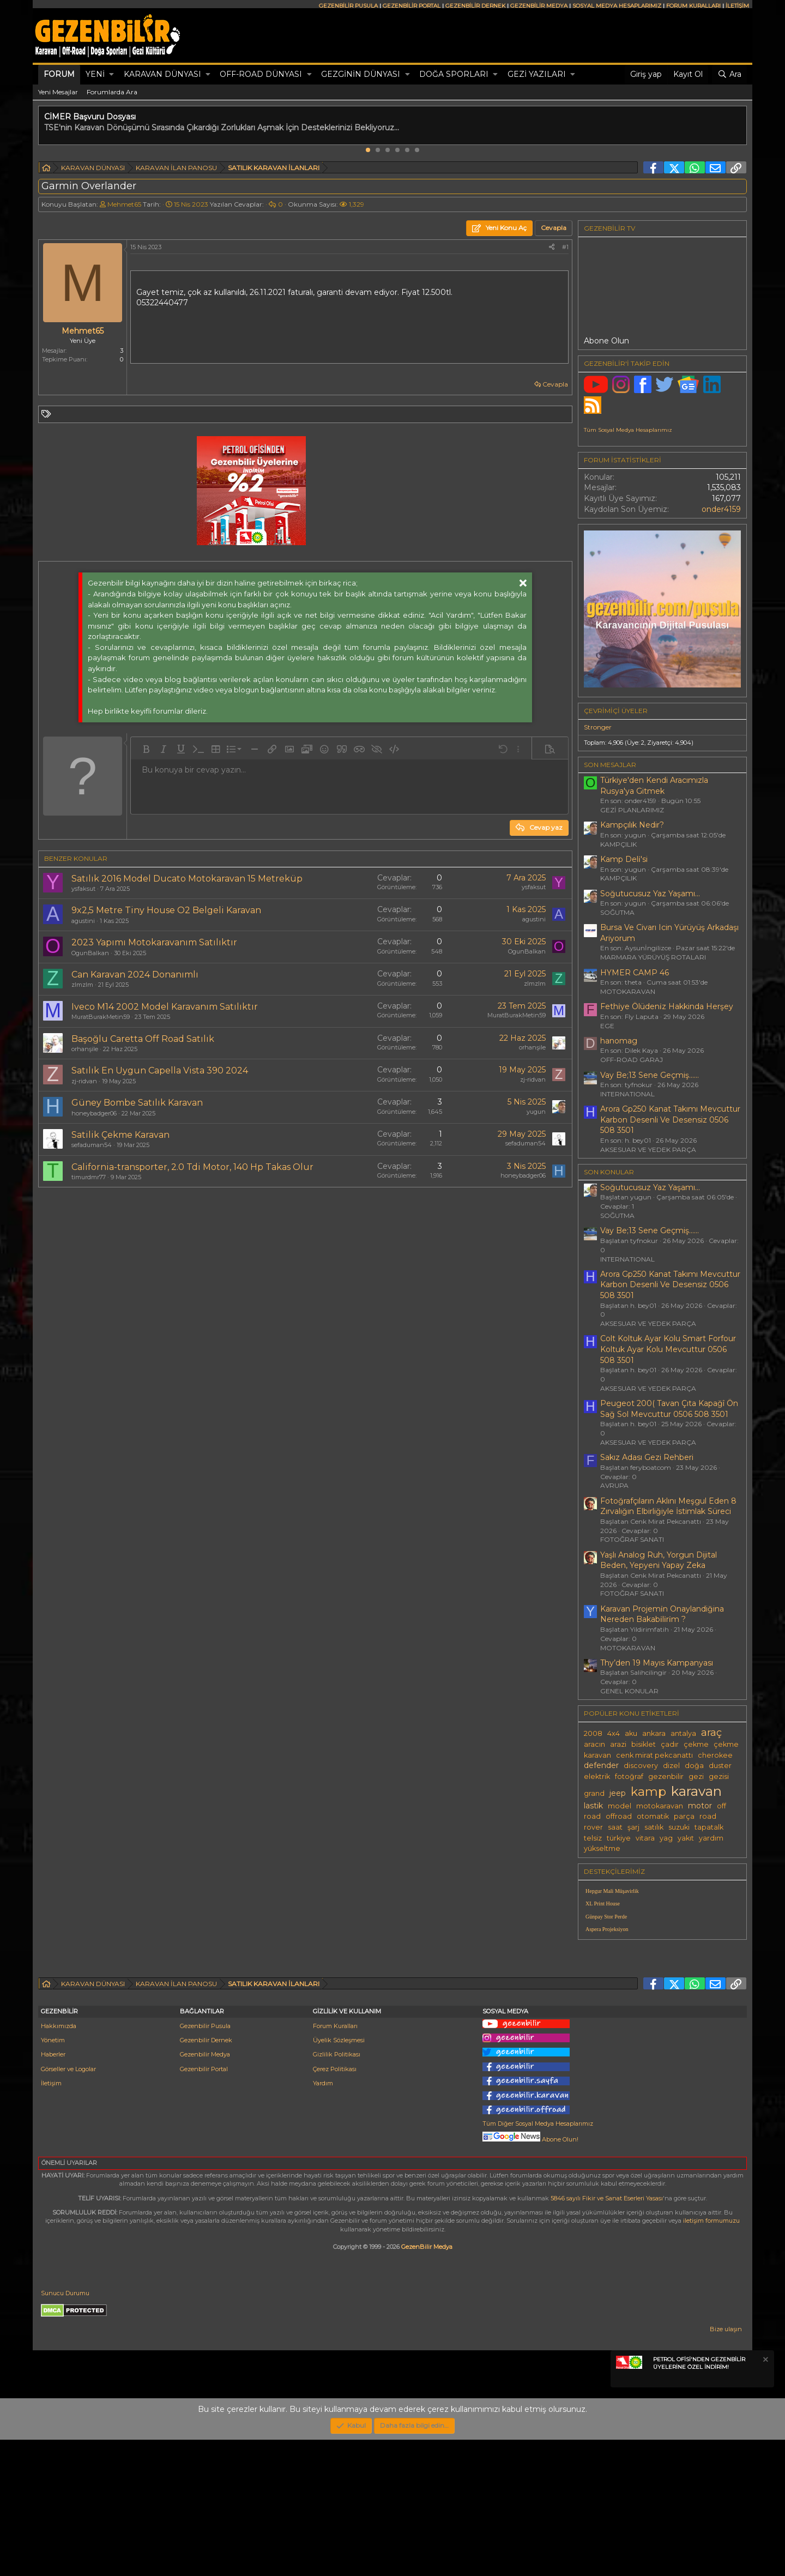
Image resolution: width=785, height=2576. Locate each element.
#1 (565, 247)
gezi (696, 1776)
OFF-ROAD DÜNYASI (261, 74)
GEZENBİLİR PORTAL (411, 5)
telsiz (593, 1838)
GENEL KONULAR (629, 1691)
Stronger (598, 727)
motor (700, 1806)
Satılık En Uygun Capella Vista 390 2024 (159, 1070)
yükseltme (602, 1848)
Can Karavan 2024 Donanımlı (134, 974)
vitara (645, 1838)
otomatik (653, 1816)
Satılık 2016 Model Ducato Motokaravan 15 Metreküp (187, 878)
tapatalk (709, 1827)
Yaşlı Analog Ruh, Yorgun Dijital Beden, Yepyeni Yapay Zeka (658, 1560)
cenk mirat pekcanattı (654, 1755)
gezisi (719, 1776)
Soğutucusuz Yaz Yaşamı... (650, 893)
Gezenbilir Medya (205, 2190)
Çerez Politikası (335, 2205)
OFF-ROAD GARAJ (631, 1059)
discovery (641, 1765)
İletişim (51, 2219)
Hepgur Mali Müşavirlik (612, 1891)
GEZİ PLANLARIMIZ (632, 810)
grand (594, 1793)
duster (720, 1765)
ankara (654, 1733)
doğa (694, 1765)
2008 (593, 1733)
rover (593, 1827)
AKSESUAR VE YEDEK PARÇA (648, 1149)
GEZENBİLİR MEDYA (538, 5)
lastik (593, 1806)
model (619, 1806)
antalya (683, 1733)
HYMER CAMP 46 (634, 973)
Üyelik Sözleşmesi (339, 2176)
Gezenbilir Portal (204, 2205)
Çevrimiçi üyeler (616, 711)
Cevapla (555, 384)
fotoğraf (629, 1776)
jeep (617, 1793)
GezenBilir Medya (426, 2383)
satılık (653, 1827)
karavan (696, 1791)
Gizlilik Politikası (336, 2190)
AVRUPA (614, 1485)
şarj (633, 1827)
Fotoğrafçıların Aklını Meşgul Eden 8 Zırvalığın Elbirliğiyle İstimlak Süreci (668, 1506)
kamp (648, 1791)
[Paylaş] (551, 247)
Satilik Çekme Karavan (120, 1135)
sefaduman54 (91, 1145)
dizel (671, 1765)
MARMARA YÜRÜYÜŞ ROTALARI (653, 957)
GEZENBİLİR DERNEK (475, 5)
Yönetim (53, 2176)
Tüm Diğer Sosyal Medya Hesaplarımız (537, 2260)
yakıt (686, 1838)
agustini (83, 921)
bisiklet (643, 1744)
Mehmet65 (124, 204)
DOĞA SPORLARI (453, 74)
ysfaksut (83, 888)
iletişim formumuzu (711, 2357)
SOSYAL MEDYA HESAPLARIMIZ (616, 5)
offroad (619, 1816)
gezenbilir (666, 1776)
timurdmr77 (88, 1177)
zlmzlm (82, 984)
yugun (536, 1111)
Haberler (53, 2190)
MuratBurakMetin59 (100, 1017)
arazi (618, 1744)
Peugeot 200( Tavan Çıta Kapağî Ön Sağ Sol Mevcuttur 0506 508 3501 (669, 1408)
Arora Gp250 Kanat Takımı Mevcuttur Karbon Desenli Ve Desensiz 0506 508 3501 (670, 1119)
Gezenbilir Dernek (206, 2176)
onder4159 (721, 509)
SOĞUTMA (617, 912)
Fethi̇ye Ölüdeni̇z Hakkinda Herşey (666, 1006)
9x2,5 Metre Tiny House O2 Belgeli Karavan (166, 910)
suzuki (679, 1827)
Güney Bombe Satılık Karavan (137, 1102)
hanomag (618, 1041)
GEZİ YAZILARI (537, 74)
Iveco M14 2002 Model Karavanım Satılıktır (164, 1007)
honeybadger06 (94, 1113)
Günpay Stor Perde (606, 1917)
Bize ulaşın (726, 2465)
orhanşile (84, 1049)
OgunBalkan (90, 953)
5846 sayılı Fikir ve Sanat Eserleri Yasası (607, 2334)
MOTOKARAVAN (627, 991)
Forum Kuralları (335, 2162)
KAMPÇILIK (618, 844)
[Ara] (729, 75)
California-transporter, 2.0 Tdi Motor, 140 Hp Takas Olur (192, 1167)
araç (711, 1732)
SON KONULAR (609, 1172)
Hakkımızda (58, 2162)
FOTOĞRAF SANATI (632, 1539)
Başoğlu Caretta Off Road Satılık (142, 1039)
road (707, 1816)
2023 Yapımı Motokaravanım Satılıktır (154, 942)
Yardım (323, 2219)
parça (684, 1816)
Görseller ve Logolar (68, 2205)
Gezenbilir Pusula (205, 2162)
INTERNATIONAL (627, 1094)
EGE (607, 1026)
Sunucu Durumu (65, 2429)
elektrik (597, 1776)
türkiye (619, 1838)
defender (601, 1765)
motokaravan (659, 1806)
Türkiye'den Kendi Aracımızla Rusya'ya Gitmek (654, 785)
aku (631, 1733)
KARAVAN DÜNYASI (162, 74)
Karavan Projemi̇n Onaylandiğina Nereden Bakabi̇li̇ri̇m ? (662, 1614)
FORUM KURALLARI (693, 5)
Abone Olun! (530, 2275)
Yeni (95, 74)
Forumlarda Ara (112, 92)
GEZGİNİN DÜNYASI (360, 74)
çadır (670, 1744)
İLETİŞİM (737, 5)
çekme (696, 1744)
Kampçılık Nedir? (632, 825)
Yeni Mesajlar (58, 92)
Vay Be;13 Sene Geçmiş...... (649, 1075)
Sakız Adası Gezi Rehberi (646, 1457)
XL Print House (602, 1904)
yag (666, 1838)
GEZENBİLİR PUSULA (348, 5)
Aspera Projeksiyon (607, 1929)
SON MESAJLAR (610, 765)
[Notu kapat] (764, 2497)
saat (615, 1827)
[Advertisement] (662, 2024)
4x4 (613, 1733)
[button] (111, 75)
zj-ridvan (84, 1081)
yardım (711, 1838)
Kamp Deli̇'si (624, 859)
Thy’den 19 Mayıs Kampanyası (656, 1663)
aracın (594, 1744)
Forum (59, 74)
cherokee (715, 1755)
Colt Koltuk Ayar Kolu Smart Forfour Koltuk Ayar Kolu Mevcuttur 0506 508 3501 (668, 1349)
